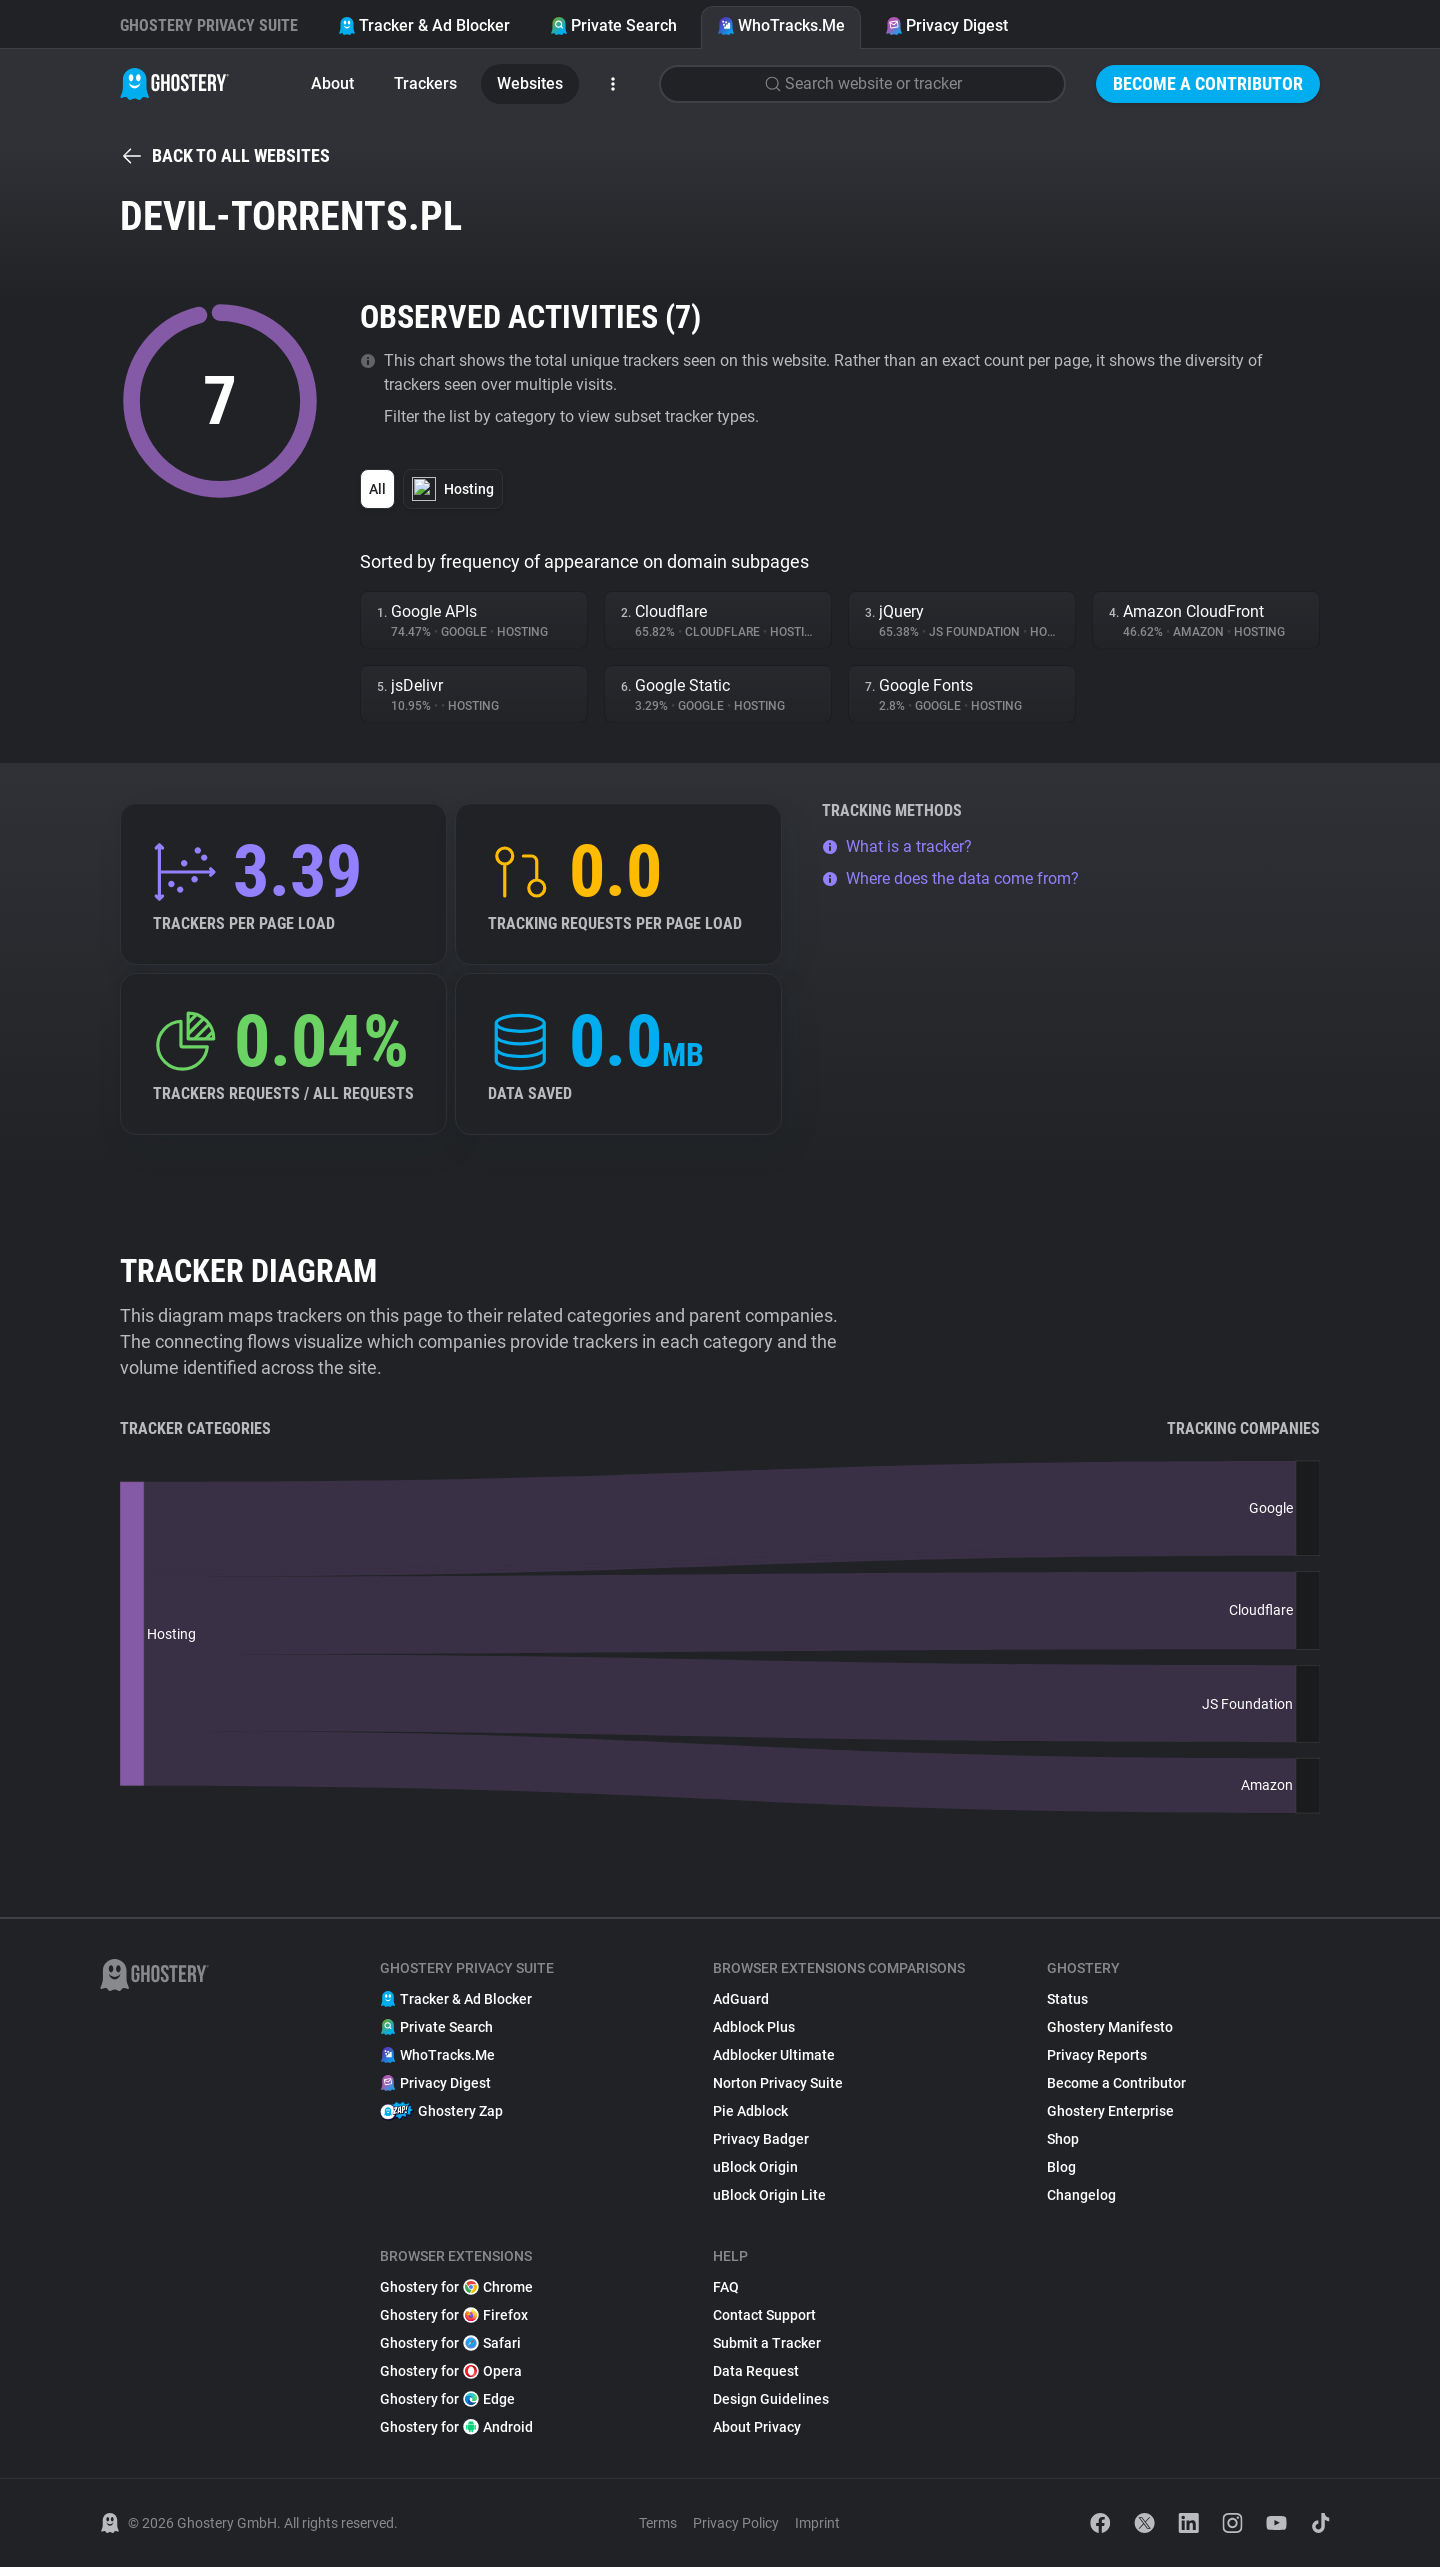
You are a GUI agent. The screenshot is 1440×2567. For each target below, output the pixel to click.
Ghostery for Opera (451, 2371)
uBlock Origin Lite (769, 2195)
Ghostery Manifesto (1110, 2027)
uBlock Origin (755, 2167)
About (332, 83)
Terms (658, 2523)
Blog (1061, 2167)
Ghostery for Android (456, 2427)
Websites (530, 83)
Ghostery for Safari (450, 2343)
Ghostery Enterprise (1110, 2111)
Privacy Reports (1097, 2055)
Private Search (613, 25)
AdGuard (741, 1999)
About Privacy (757, 2427)
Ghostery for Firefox (454, 2315)
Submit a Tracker (767, 2343)
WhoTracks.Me (781, 25)
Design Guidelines (771, 2399)
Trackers (425, 83)
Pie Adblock (750, 2111)
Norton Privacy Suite (778, 2083)
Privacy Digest (946, 25)
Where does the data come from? (950, 878)
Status (1067, 1999)
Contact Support (764, 2315)
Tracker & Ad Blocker (424, 25)
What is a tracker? (897, 846)
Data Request (756, 2371)
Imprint (817, 2523)
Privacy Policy (736, 2523)
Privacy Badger (761, 2139)
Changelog (1081, 2195)
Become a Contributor (1208, 83)
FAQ (726, 2287)
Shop (1063, 2139)
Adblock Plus (754, 2027)
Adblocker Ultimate (774, 2055)
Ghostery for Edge (447, 2399)
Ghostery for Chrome (456, 2287)
